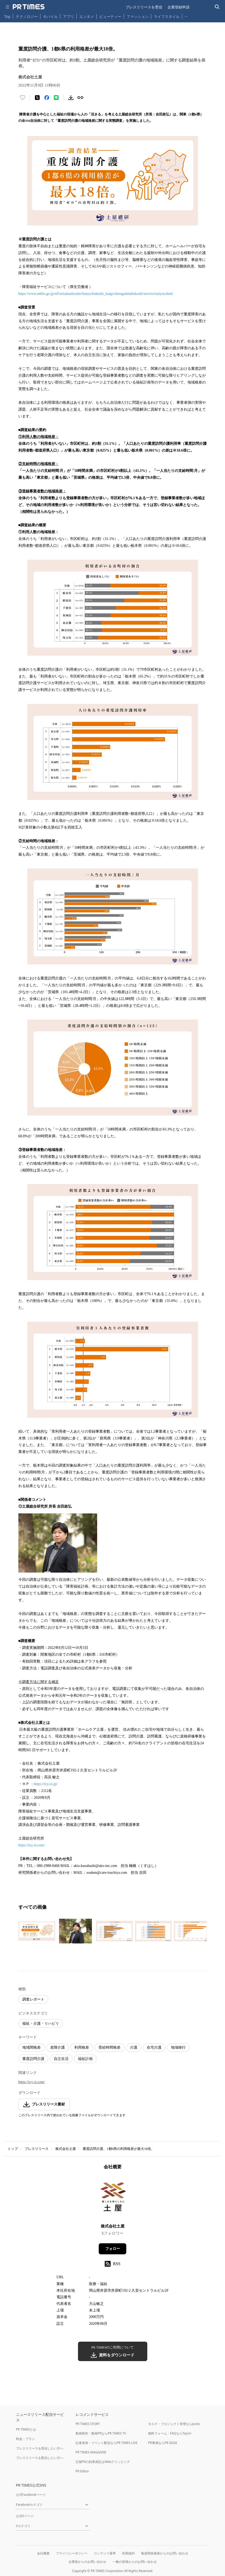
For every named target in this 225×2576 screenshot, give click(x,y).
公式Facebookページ (31, 2494)
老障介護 (57, 2047)
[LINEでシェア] (56, 97)
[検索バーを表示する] (217, 7)
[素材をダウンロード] (71, 97)
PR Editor (82, 2471)
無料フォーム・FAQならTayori (169, 2433)
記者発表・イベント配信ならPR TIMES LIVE (107, 2443)
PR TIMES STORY (88, 2424)
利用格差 (81, 2047)
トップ (13, 2149)
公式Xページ (25, 2516)
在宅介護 (154, 2047)
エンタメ (86, 16)
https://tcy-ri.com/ (31, 1845)
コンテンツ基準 (105, 2553)
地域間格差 (31, 2047)
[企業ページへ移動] (112, 2198)
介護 (133, 2047)
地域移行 (178, 2047)
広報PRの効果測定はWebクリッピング (103, 2461)
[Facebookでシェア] (47, 97)
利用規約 (128, 2553)
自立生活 (61, 2059)
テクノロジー (27, 16)
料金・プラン (25, 2439)
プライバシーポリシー (71, 2553)
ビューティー (110, 16)
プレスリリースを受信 (143, 6)
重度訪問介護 (33, 2059)
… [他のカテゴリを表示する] (186, 15)
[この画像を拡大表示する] (36, 1931)
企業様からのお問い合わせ (87, 2561)
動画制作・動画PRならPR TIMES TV (101, 2433)
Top (7, 16)
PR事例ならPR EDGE (162, 2443)
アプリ (68, 16)
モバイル (50, 16)
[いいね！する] (22, 97)
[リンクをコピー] (80, 97)
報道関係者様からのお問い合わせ (164, 2553)
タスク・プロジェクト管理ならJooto (174, 2424)
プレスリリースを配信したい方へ (39, 2458)
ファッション (138, 16)
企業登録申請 (179, 6)
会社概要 (43, 2553)
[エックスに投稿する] (37, 97)
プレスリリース (37, 2149)
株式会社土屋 (65, 2149)
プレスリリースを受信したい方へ (39, 2448)
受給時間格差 (109, 2047)
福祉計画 (85, 2059)
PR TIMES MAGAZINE (91, 2452)
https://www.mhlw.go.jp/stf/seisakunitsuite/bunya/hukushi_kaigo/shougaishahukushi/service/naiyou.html (95, 294)
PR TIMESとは (26, 2429)
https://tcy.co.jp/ (45, 1784)
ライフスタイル (167, 16)
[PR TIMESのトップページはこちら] (29, 7)
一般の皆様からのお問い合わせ (135, 2561)
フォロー (112, 2249)
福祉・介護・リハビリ (40, 2024)
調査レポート (33, 1999)
